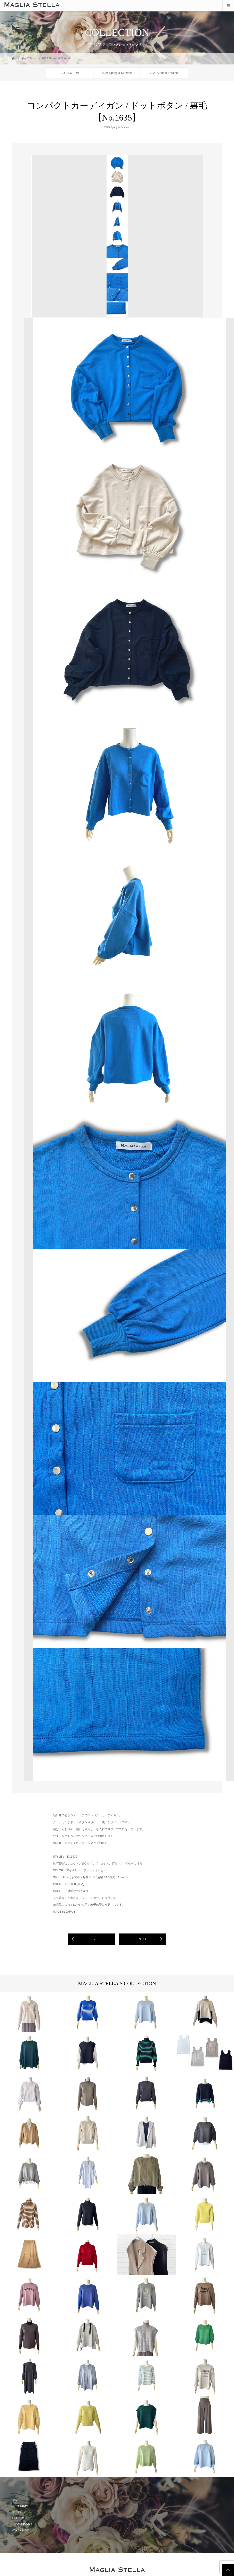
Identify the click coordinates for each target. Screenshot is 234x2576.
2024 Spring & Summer (117, 72)
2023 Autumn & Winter (164, 72)
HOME (15, 2500)
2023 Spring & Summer (117, 127)
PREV (91, 1939)
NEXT (142, 1939)
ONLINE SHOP (20, 2529)
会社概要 (17, 2512)
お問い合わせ (19, 2517)
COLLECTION (69, 72)
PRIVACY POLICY (22, 2523)
